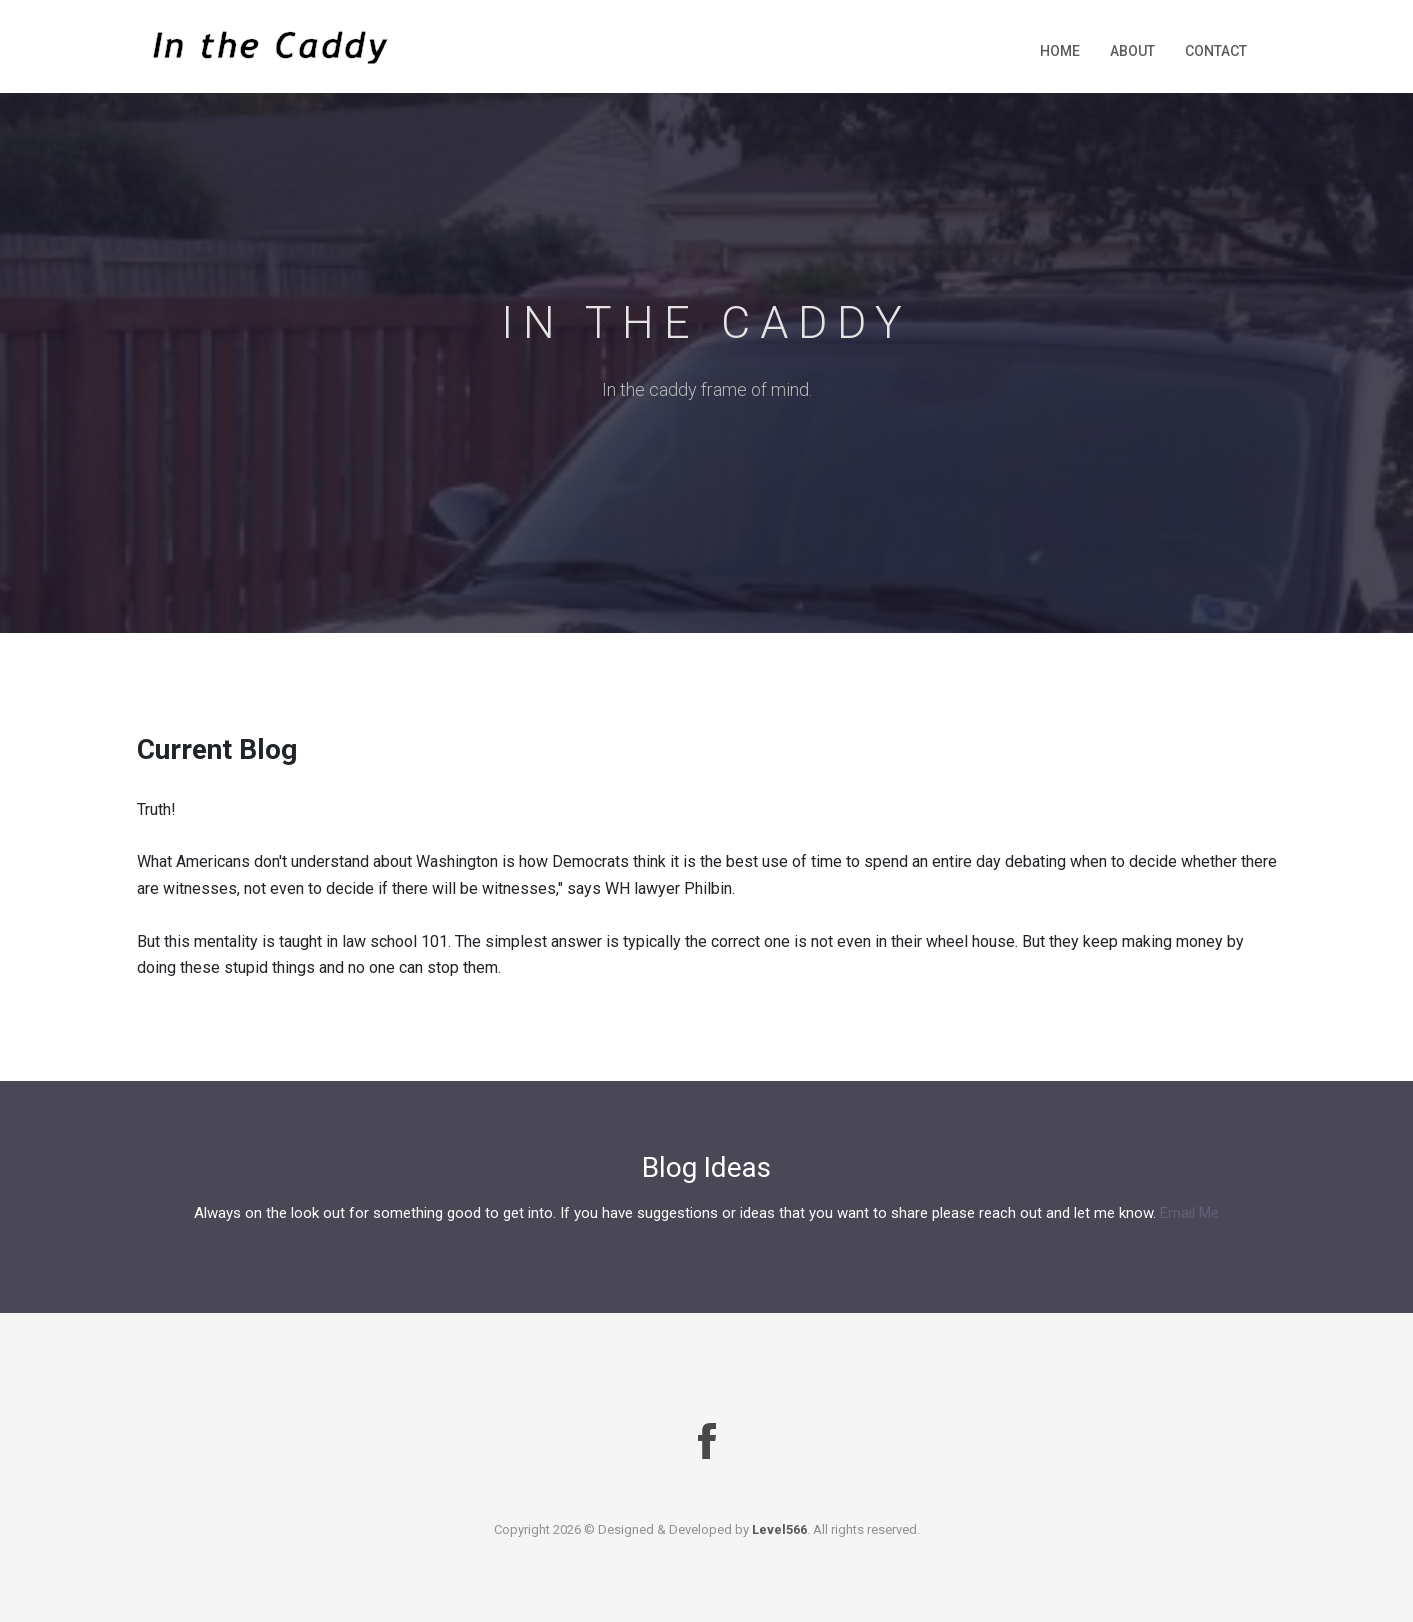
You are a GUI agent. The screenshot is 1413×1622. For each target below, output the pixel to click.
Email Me (1189, 1213)
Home (1060, 51)
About (1132, 51)
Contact (1216, 51)
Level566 (779, 1529)
